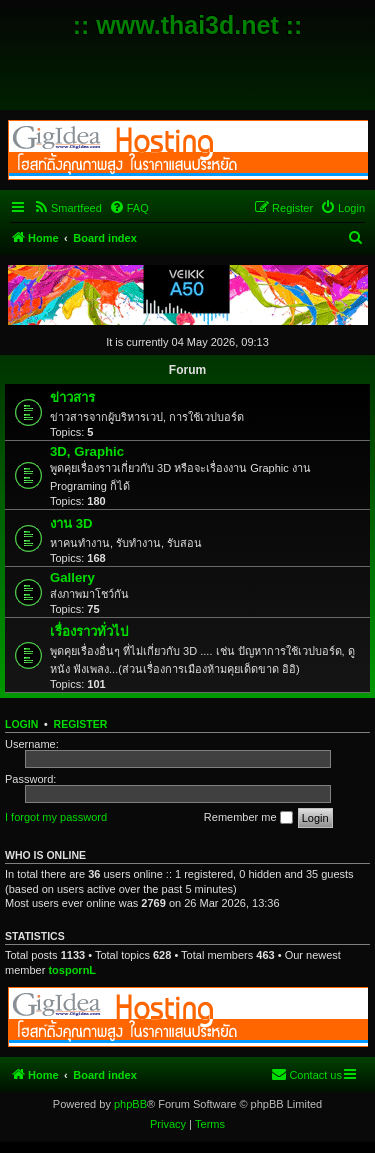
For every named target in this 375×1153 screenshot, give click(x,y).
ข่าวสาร (72, 397)
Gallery (72, 577)
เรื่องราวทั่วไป (89, 631)
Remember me (248, 818)
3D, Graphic (87, 451)
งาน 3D (71, 523)
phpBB (130, 1104)
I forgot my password (56, 817)
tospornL (72, 970)
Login (21, 724)
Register (81, 724)
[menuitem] (67, 208)
